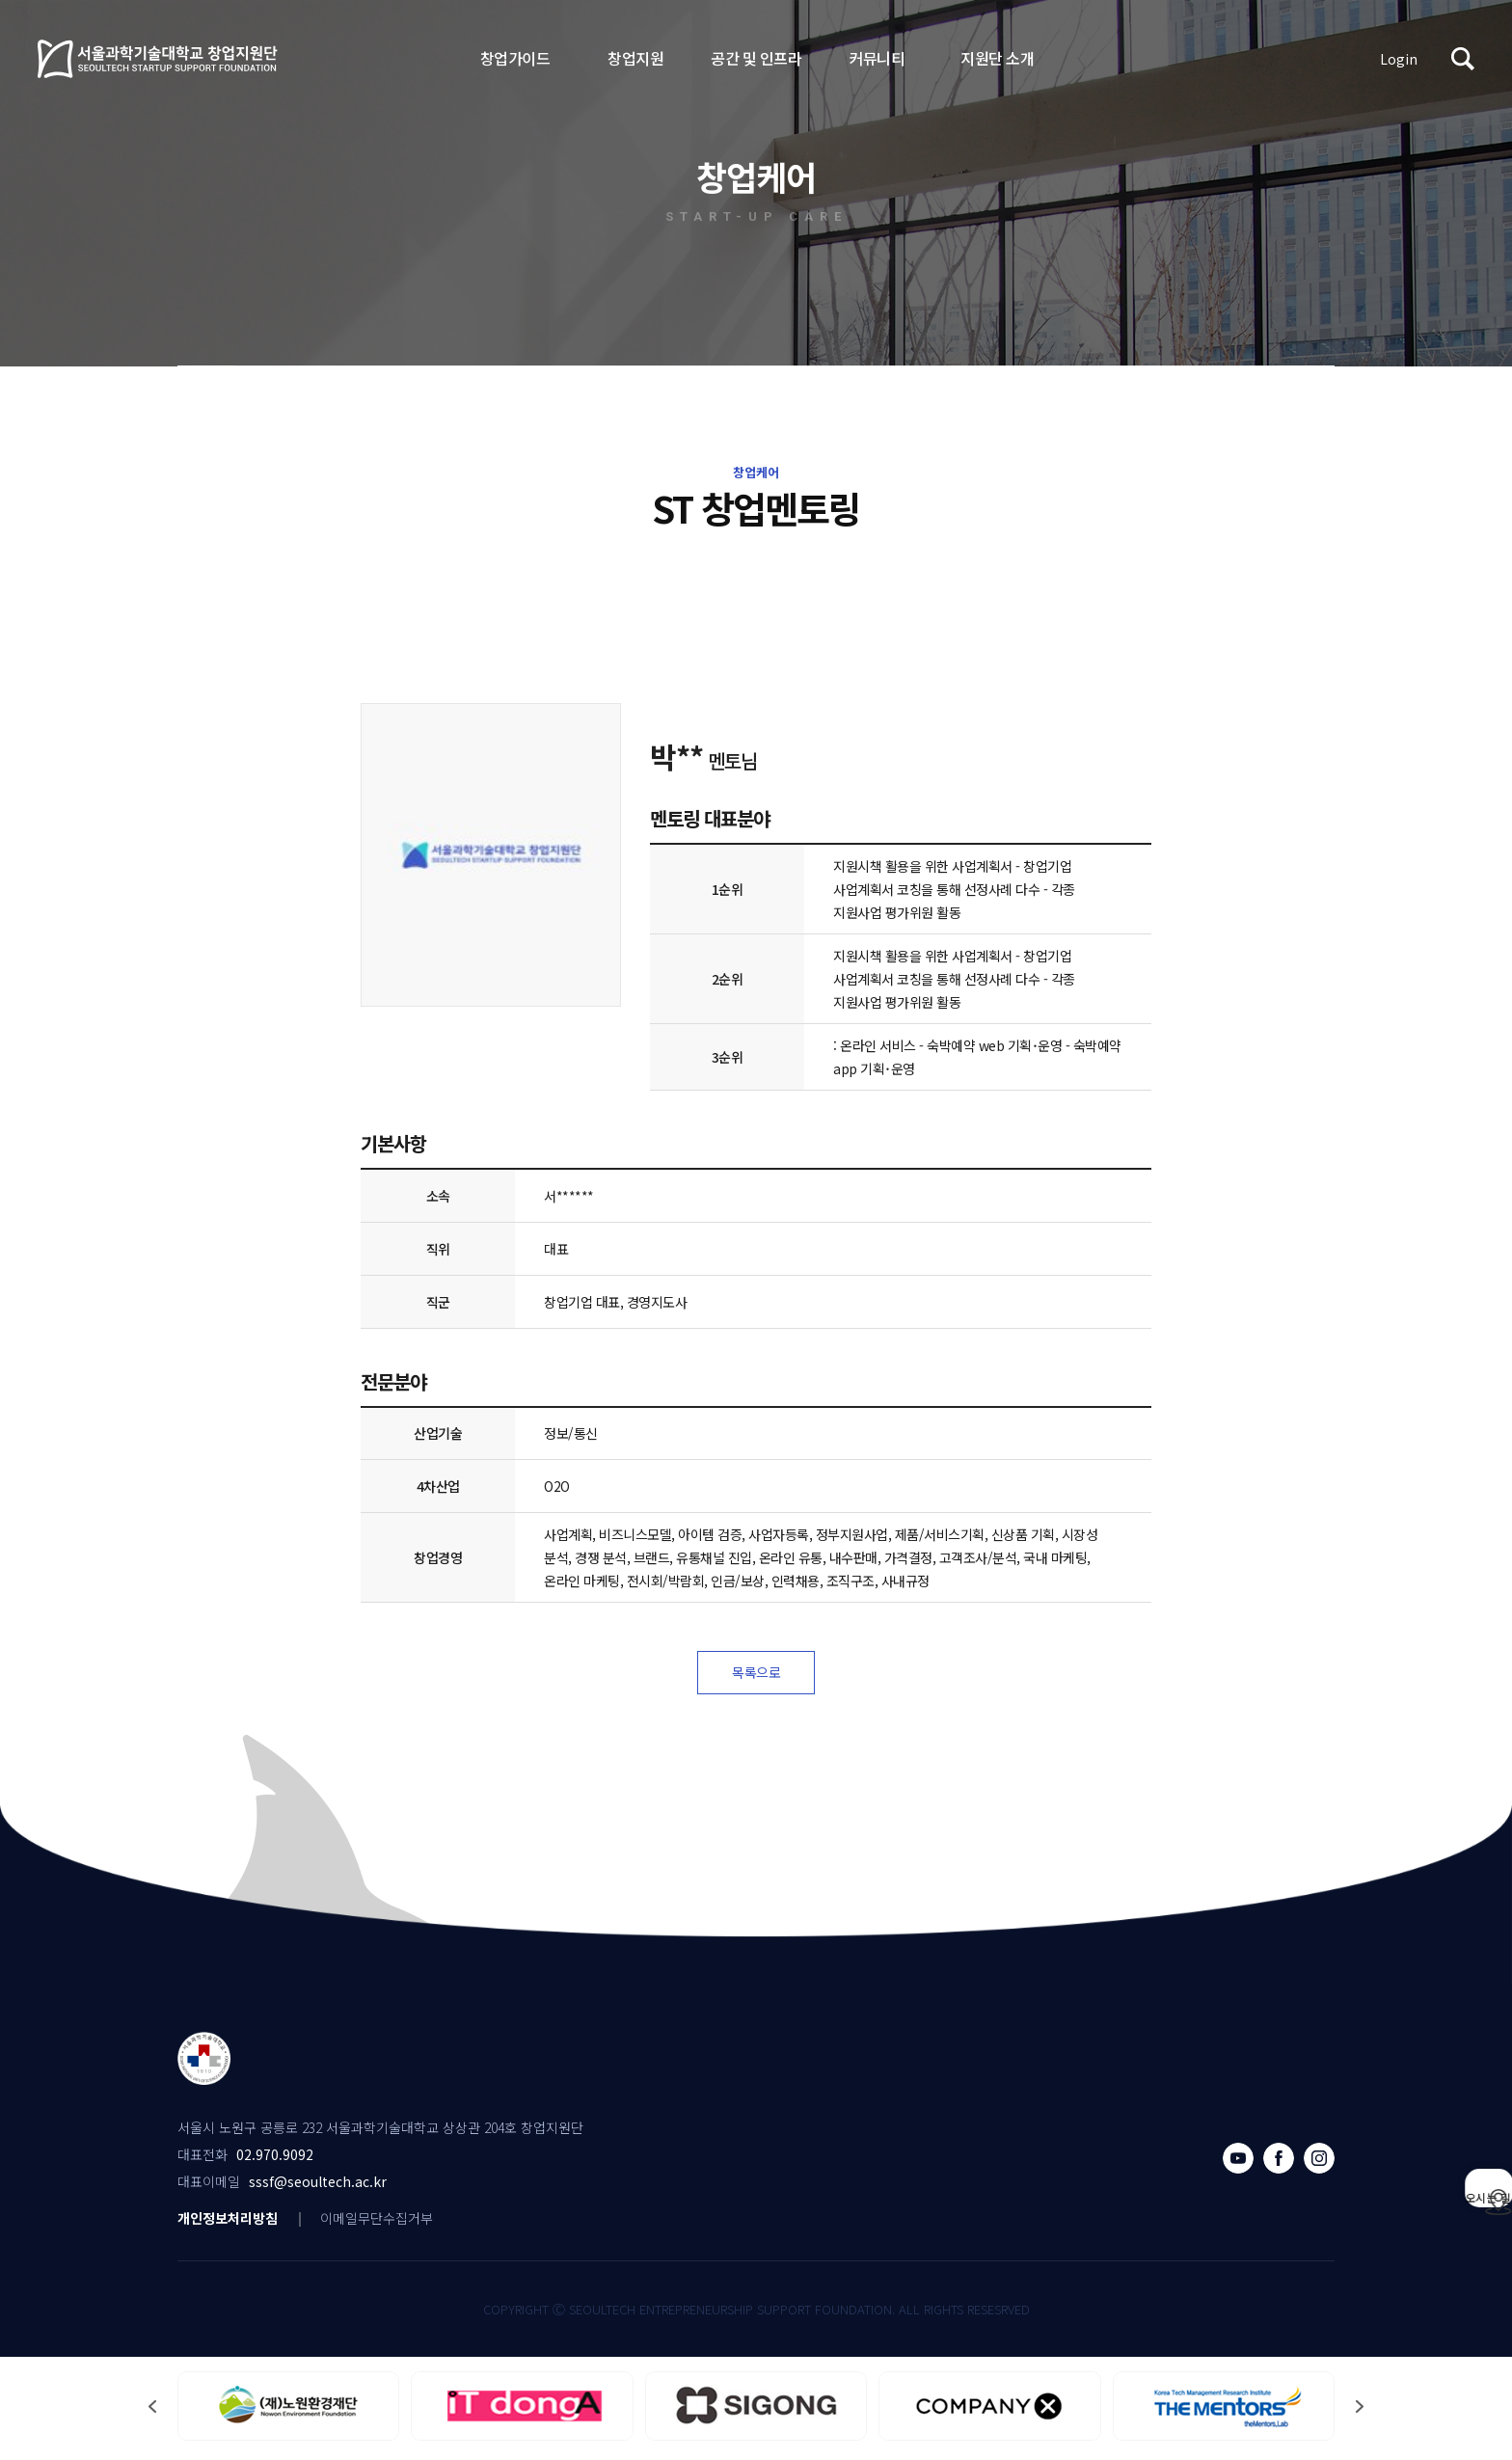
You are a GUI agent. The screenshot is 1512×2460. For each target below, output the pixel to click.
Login (1399, 58)
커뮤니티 (876, 57)
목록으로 (756, 1675)
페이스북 (1278, 2163)
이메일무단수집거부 (376, 2222)
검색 (1462, 58)
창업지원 (635, 57)
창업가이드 (515, 57)
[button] (1360, 2411)
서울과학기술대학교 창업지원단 (158, 59)
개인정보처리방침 (227, 2222)
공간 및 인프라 (756, 57)
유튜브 (1238, 2163)
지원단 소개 (997, 57)
